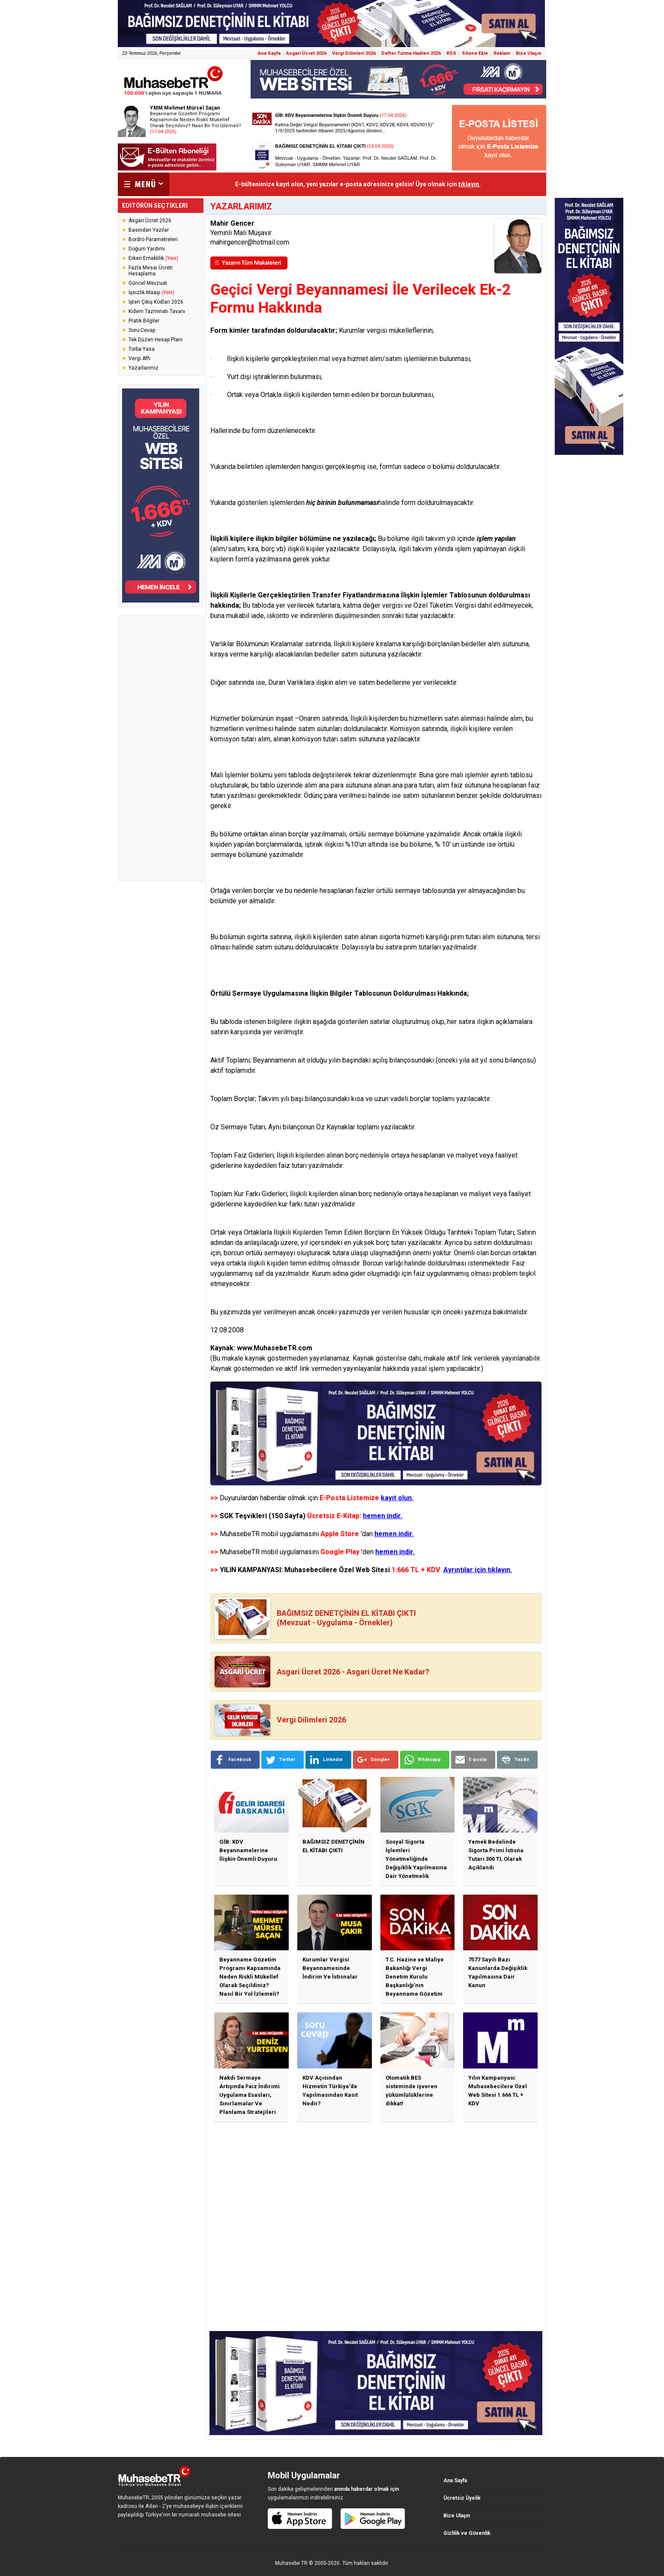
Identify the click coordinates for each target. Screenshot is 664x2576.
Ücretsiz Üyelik (462, 2498)
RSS (451, 53)
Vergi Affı (139, 358)
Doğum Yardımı (147, 249)
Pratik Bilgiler (144, 321)
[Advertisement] (160, 748)
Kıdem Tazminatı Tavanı (157, 311)
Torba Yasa (142, 349)
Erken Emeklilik (153, 258)
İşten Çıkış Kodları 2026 (156, 302)
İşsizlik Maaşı (151, 293)
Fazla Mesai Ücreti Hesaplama (151, 271)
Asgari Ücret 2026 (306, 53)
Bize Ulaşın (528, 53)
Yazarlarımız (144, 368)
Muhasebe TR (291, 2563)
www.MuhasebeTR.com (274, 1348)
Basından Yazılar (149, 230)
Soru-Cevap (142, 330)
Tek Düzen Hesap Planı (155, 340)
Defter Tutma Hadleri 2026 (411, 53)
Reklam (502, 53)
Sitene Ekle (475, 53)
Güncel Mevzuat (148, 283)
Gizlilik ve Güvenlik (467, 2533)
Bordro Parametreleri (153, 239)
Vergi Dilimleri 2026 (354, 53)
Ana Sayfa (269, 53)
